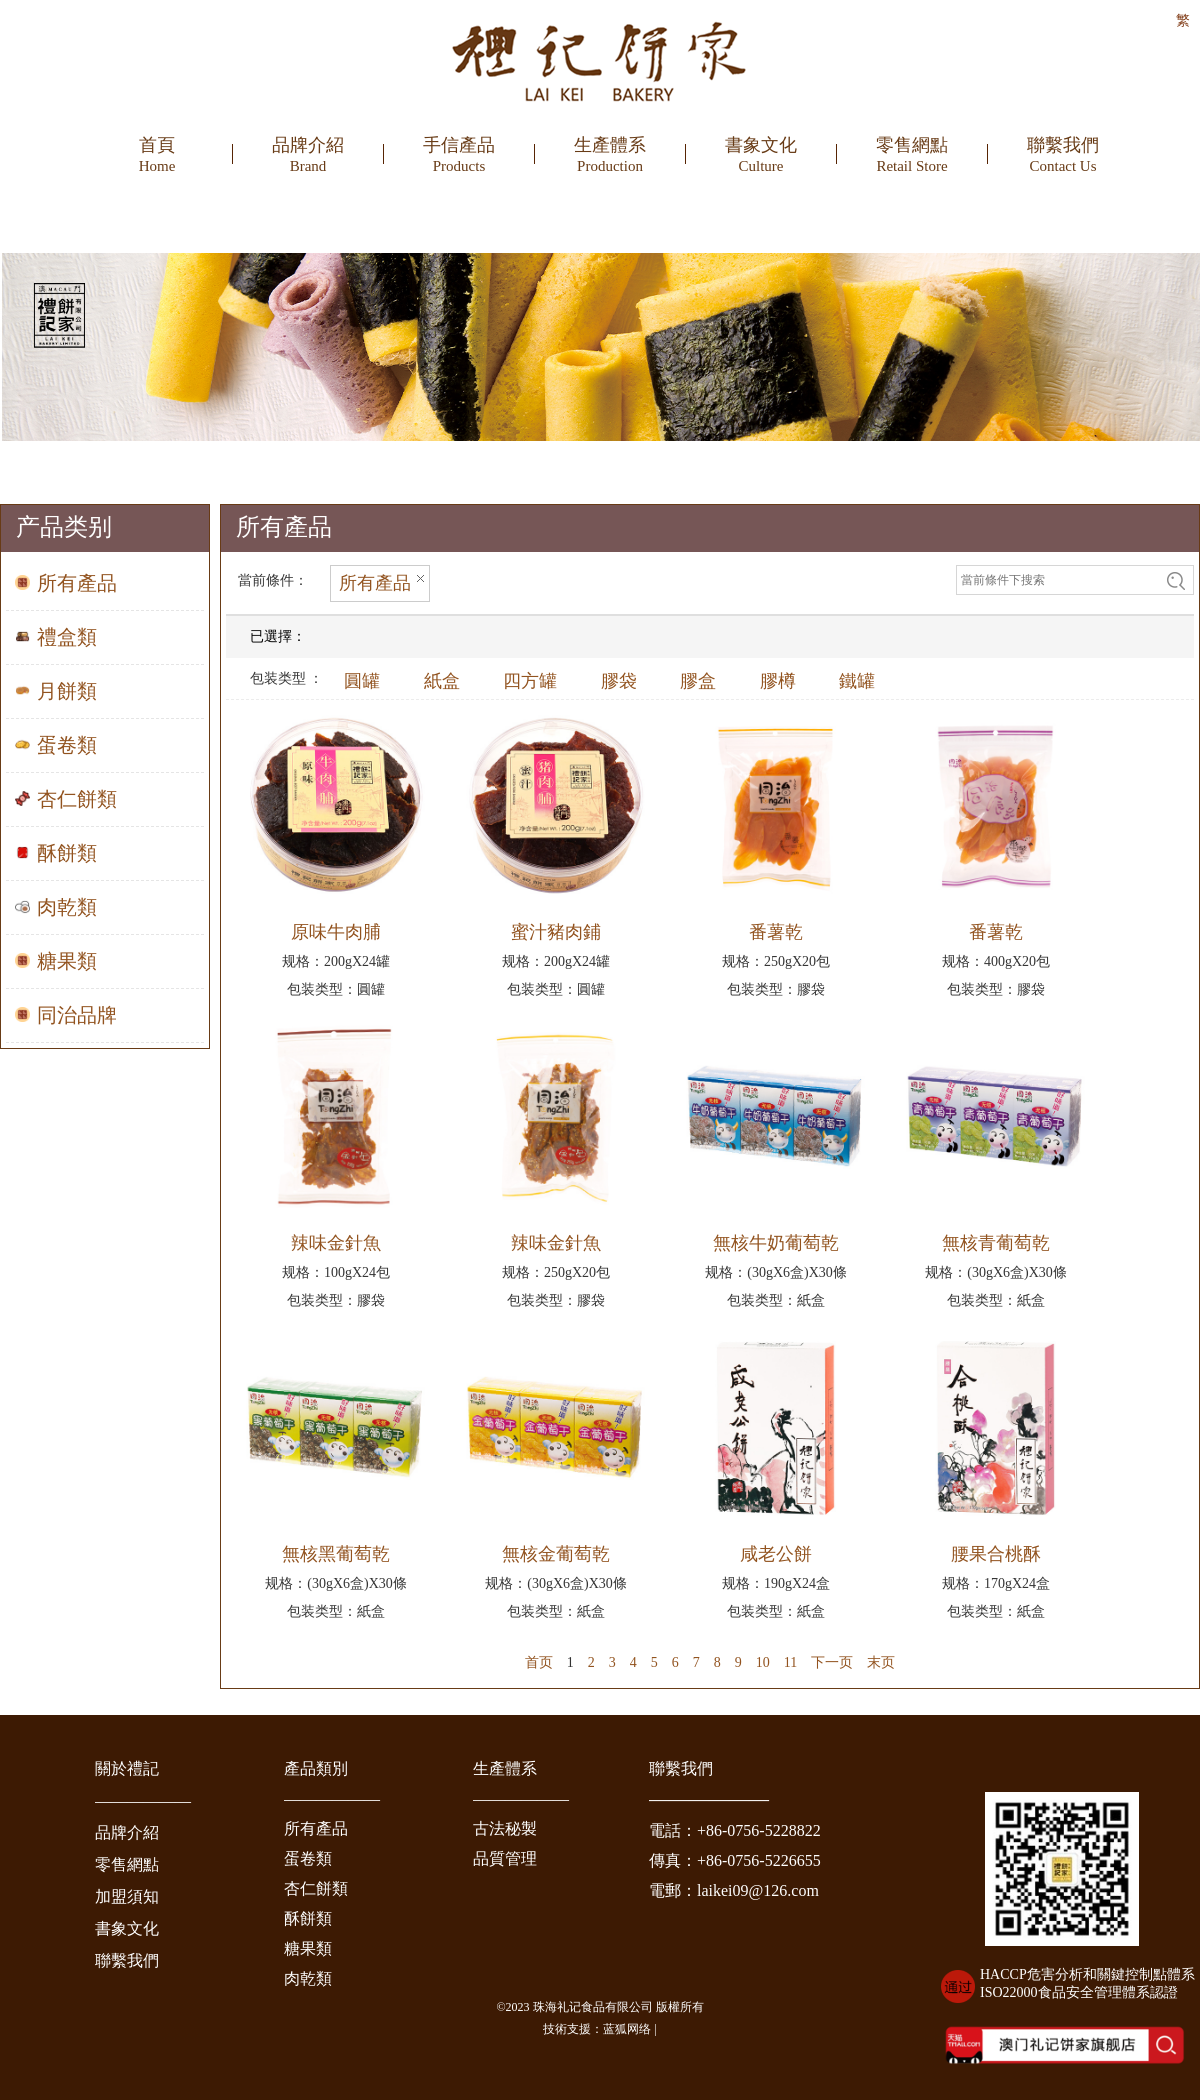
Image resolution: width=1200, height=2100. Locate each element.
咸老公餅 (776, 1554)
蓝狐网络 (627, 2029)
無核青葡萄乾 (996, 1243)
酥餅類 (308, 1918)
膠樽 (778, 681)
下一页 (832, 1662)
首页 (539, 1662)
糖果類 (308, 1948)
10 (763, 1662)
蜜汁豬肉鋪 (556, 932)
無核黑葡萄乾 (336, 1554)
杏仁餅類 (316, 1888)
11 (790, 1662)
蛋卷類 (308, 1858)
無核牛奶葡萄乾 (776, 1243)
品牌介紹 (127, 1832)
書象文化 (127, 1928)
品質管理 (505, 1858)
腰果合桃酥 (996, 1554)
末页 (881, 1662)
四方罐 (530, 681)
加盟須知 (127, 1896)
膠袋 (619, 681)
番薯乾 (776, 932)
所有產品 (316, 1828)
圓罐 (362, 681)
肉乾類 (308, 1978)
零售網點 (127, 1864)
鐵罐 (857, 681)
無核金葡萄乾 (556, 1554)
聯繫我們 (127, 1960)
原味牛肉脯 (336, 932)
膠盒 (698, 681)
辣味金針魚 (336, 1243)
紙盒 (442, 681)
